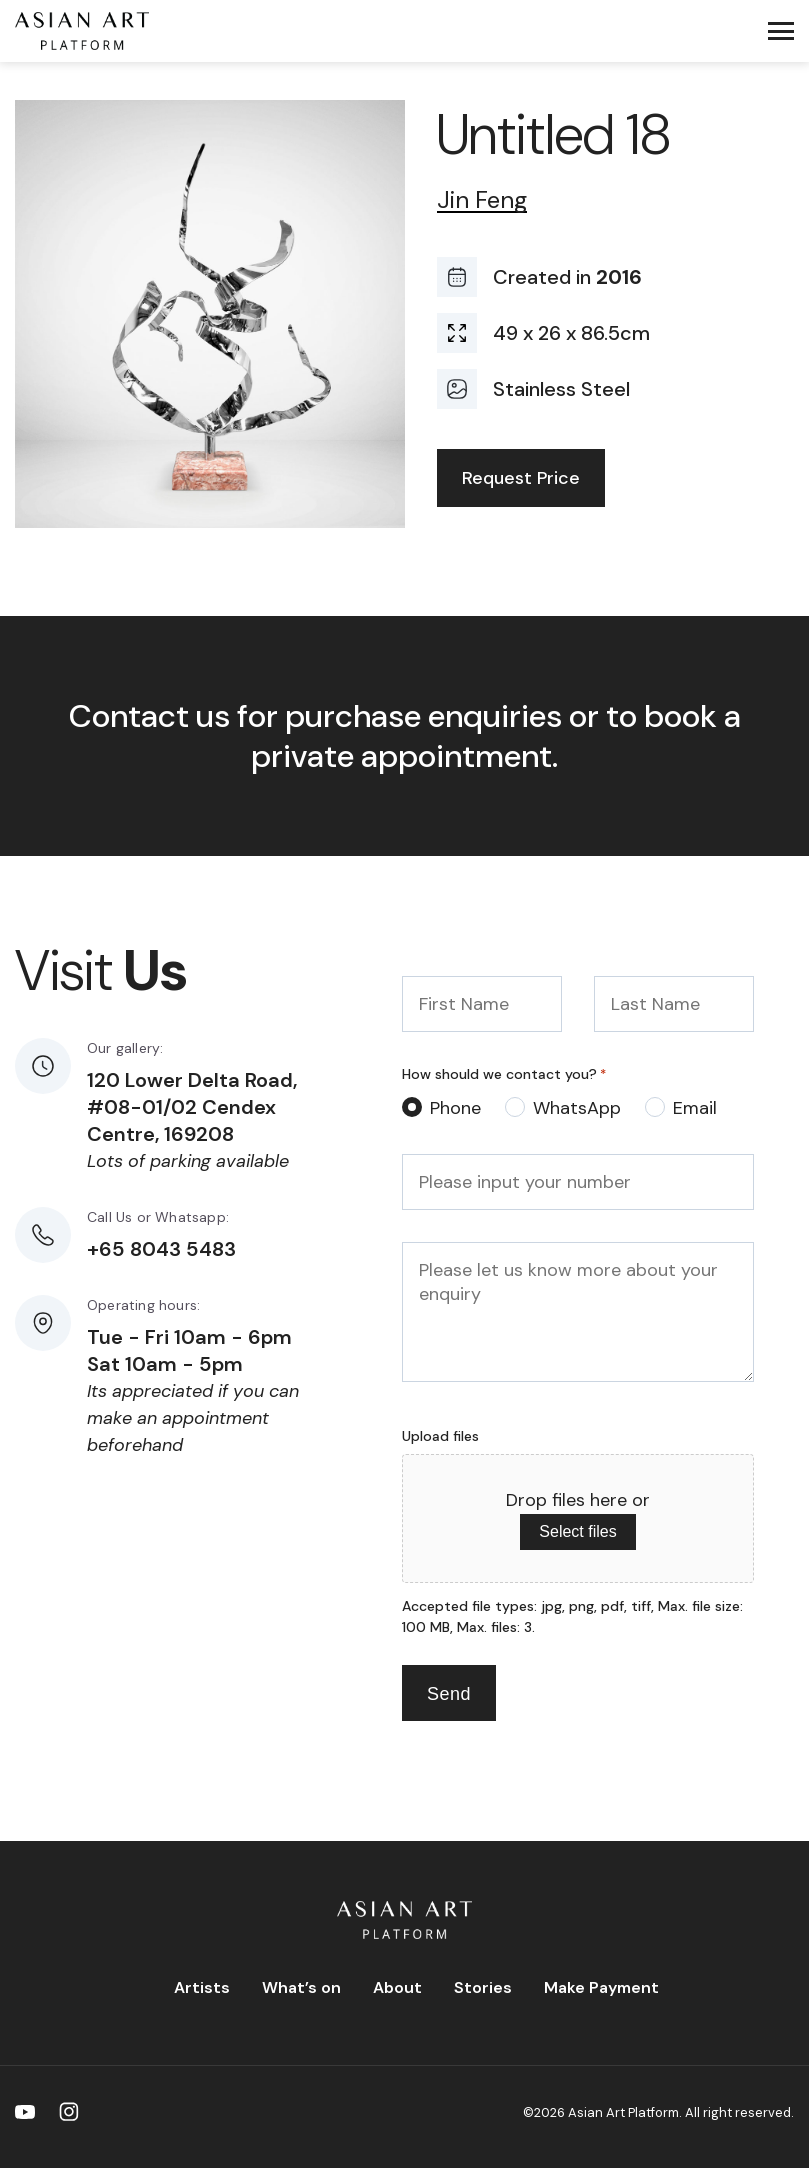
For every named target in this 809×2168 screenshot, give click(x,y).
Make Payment (601, 1987)
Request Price (521, 478)
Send (449, 1694)
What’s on (301, 1987)
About (397, 1987)
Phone (455, 1108)
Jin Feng (482, 200)
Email (695, 1108)
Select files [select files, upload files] (577, 1531)
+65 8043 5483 (161, 1249)
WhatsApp (577, 1108)
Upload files (440, 1436)
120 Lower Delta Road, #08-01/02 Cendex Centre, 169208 (192, 1107)
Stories (483, 1987)
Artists (202, 1987)
